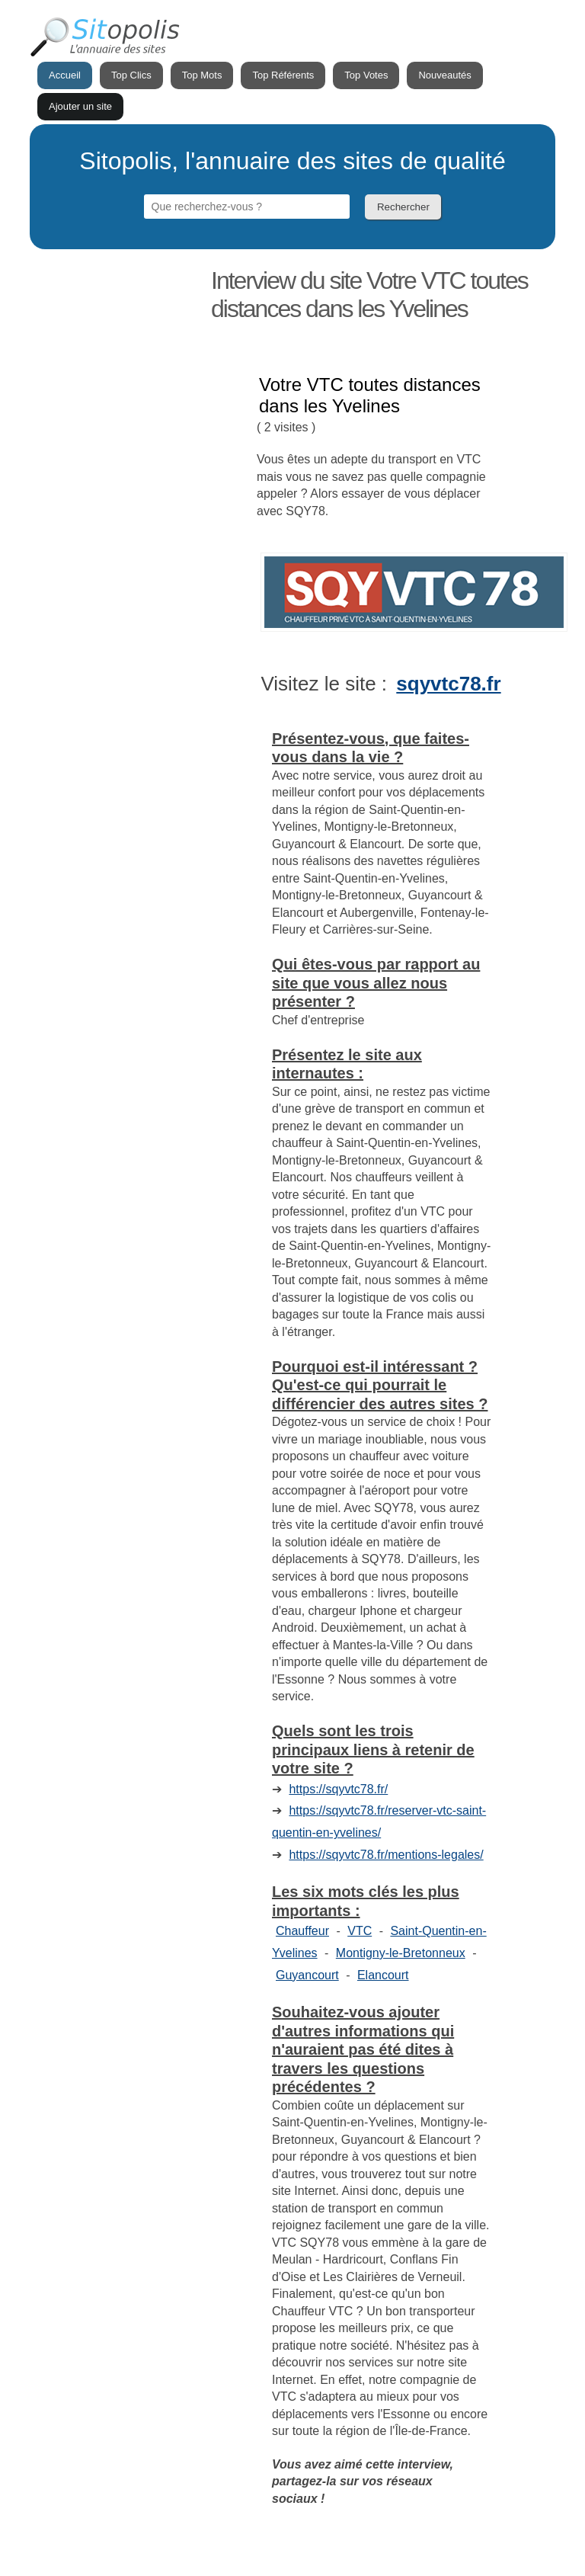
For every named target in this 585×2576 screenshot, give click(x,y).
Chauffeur (302, 1930)
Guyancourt (307, 1975)
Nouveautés (444, 75)
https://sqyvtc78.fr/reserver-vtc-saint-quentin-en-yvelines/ (379, 1821)
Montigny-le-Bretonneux (400, 1952)
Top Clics (131, 75)
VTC (359, 1930)
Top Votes (366, 75)
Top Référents (283, 75)
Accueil (65, 75)
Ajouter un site (80, 106)
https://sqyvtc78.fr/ (338, 1789)
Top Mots (202, 75)
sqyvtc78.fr (448, 683)
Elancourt (383, 1975)
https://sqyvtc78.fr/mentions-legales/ (386, 1854)
